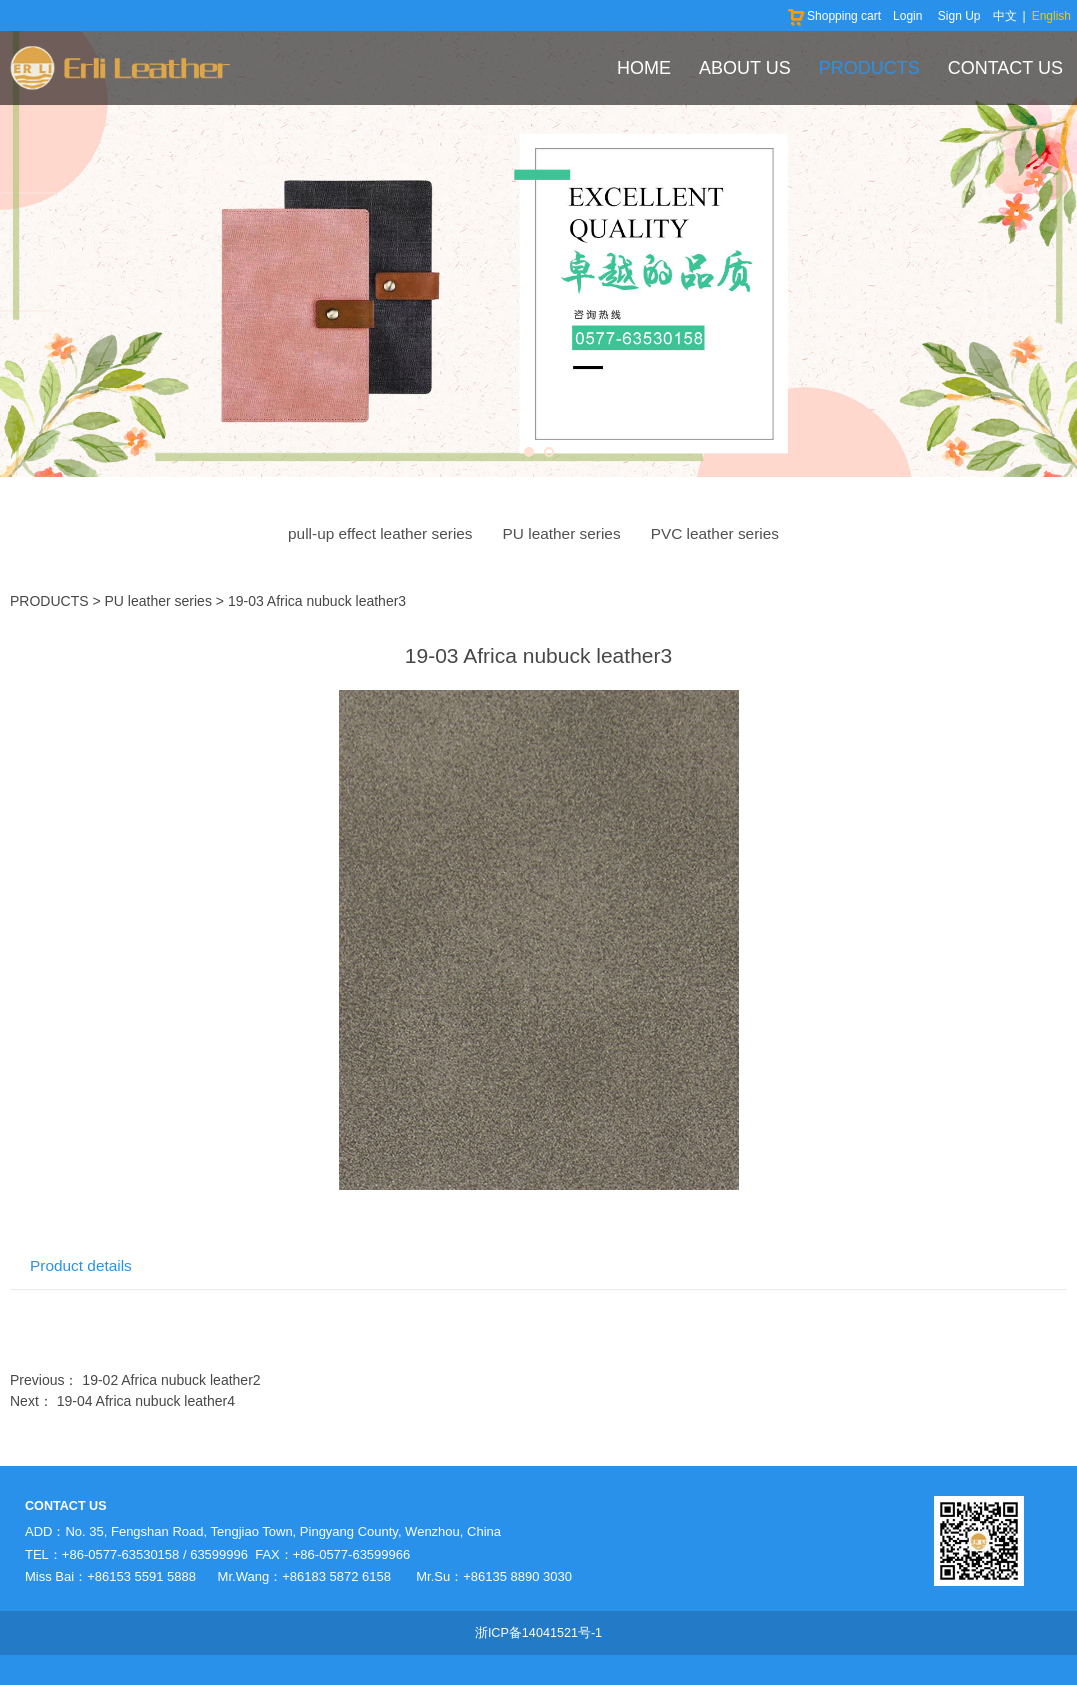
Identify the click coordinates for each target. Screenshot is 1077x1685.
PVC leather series (715, 533)
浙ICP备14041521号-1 (538, 1633)
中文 (1005, 16)
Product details (81, 1265)
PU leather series (562, 533)
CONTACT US (1005, 68)
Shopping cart (833, 16)
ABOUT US (745, 68)
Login (907, 16)
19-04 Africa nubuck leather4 (146, 1401)
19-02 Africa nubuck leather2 (171, 1380)
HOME (644, 68)
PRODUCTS (869, 68)
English (1051, 16)
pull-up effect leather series (380, 533)
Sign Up (959, 16)
